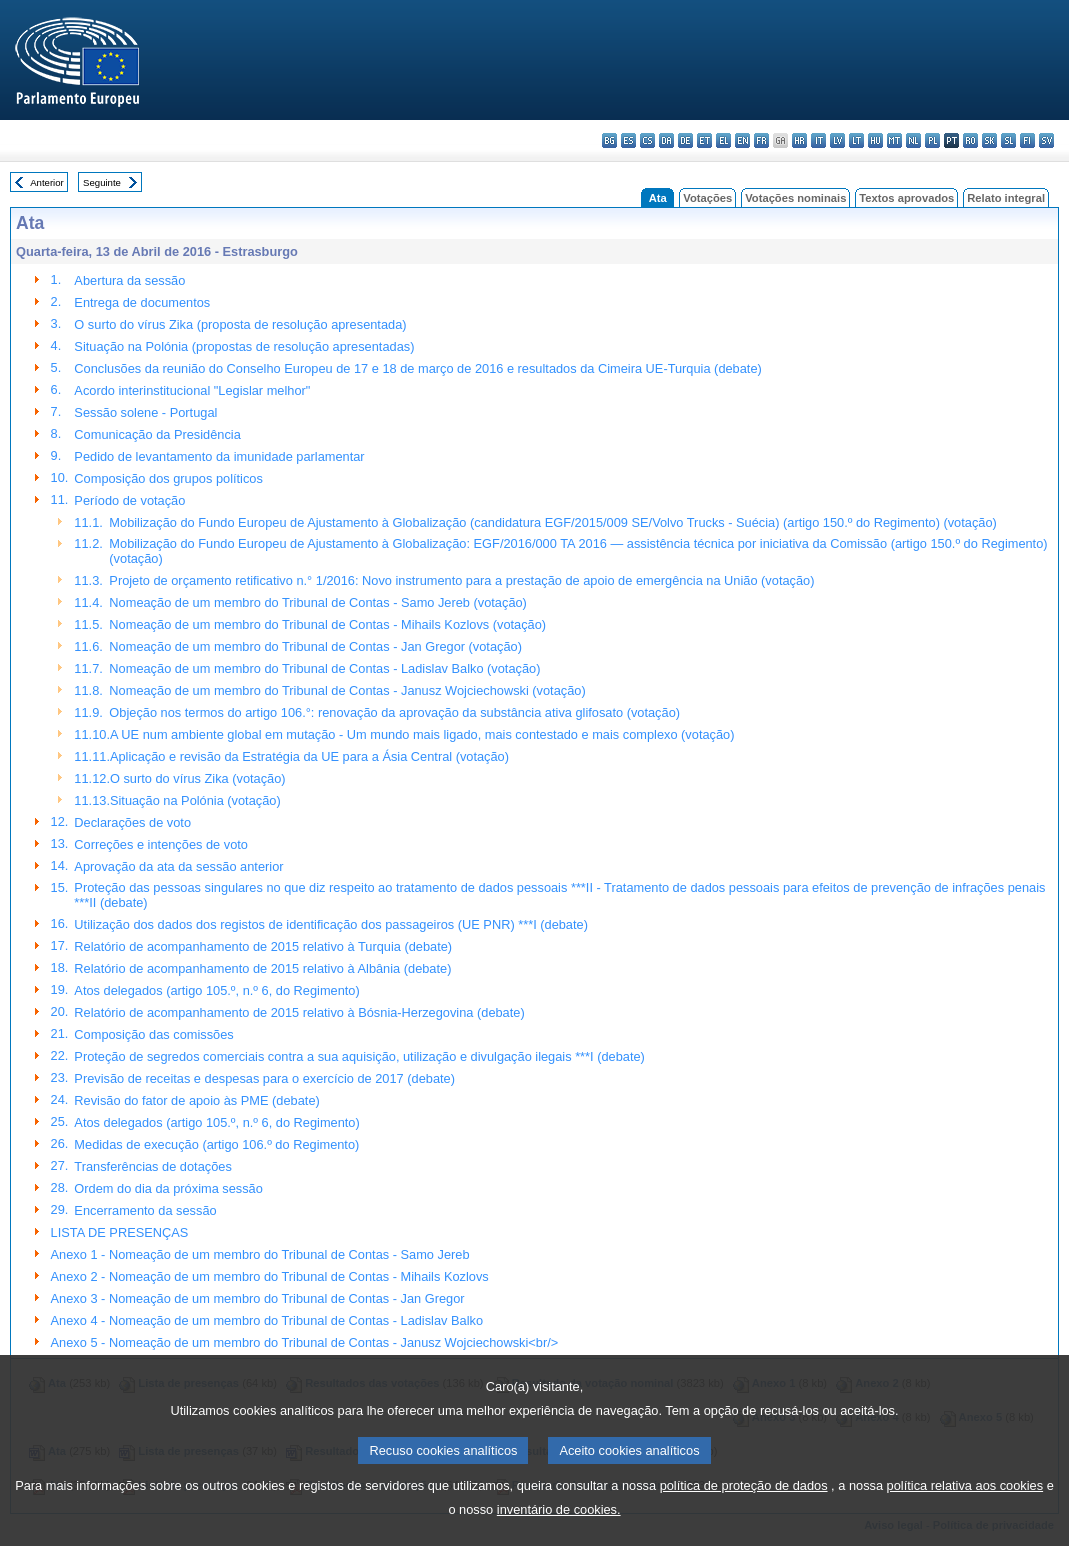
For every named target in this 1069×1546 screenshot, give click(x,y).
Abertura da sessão (129, 280)
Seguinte (102, 182)
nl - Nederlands (913, 140)
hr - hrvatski (799, 140)
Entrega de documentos (142, 302)
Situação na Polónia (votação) (195, 800)
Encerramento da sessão (145, 1210)
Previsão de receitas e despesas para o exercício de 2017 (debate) (264, 1078)
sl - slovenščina (1008, 140)
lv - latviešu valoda (837, 140)
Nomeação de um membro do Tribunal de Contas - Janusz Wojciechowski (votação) (347, 690)
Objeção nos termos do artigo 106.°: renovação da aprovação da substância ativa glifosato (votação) (394, 712)
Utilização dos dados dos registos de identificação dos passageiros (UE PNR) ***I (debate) (331, 924)
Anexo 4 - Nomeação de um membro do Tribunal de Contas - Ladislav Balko (267, 1320)
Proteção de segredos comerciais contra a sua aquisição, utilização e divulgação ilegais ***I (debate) (359, 1056)
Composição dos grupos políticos (168, 478)
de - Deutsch (685, 140)
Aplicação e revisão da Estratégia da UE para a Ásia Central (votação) (309, 756)
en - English (742, 140)
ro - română (970, 140)
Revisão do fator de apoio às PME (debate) (196, 1100)
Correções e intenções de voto (161, 844)
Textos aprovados (906, 198)
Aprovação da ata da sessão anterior (178, 866)
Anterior (47, 182)
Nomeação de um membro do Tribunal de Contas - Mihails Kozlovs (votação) (327, 624)
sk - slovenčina (989, 140)
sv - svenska (1046, 140)
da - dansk (666, 140)
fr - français (761, 140)
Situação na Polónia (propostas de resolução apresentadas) (244, 346)
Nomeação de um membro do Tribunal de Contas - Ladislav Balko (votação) (324, 668)
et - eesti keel (704, 140)
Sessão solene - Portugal (145, 412)
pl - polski (932, 140)
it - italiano (818, 140)
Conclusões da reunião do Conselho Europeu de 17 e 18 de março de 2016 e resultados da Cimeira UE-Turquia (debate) (417, 368)
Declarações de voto (132, 822)
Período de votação (129, 500)
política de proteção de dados (744, 1510)
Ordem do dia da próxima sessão (168, 1188)
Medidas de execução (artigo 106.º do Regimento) (216, 1144)
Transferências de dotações (152, 1166)
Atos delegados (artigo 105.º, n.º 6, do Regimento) (216, 990)
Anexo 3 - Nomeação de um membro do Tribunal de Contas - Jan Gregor (258, 1298)
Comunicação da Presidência (157, 434)
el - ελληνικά (723, 140)
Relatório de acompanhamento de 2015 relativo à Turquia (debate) (263, 946)
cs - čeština (647, 140)
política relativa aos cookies (965, 1510)
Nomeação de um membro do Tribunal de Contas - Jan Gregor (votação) (315, 646)
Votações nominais (795, 198)
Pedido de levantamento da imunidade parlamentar (219, 456)
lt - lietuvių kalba (856, 140)
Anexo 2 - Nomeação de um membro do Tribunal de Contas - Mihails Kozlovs (270, 1276)
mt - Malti (894, 140)
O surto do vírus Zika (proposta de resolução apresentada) (240, 324)
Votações (707, 198)
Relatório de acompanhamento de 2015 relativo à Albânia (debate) (262, 968)
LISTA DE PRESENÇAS (120, 1232)
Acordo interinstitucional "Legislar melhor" (192, 390)
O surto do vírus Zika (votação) (198, 778)
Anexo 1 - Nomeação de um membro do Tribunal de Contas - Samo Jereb (260, 1254)
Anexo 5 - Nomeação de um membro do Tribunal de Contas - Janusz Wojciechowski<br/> (305, 1342)
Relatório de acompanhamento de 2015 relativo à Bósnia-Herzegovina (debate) (299, 1012)
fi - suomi (1027, 140)
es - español (628, 140)
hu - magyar (875, 140)
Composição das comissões (153, 1034)
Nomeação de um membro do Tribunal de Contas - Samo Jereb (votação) (318, 602)
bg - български (609, 140)
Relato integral (1006, 198)
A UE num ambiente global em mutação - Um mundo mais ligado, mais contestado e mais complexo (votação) (422, 734)
